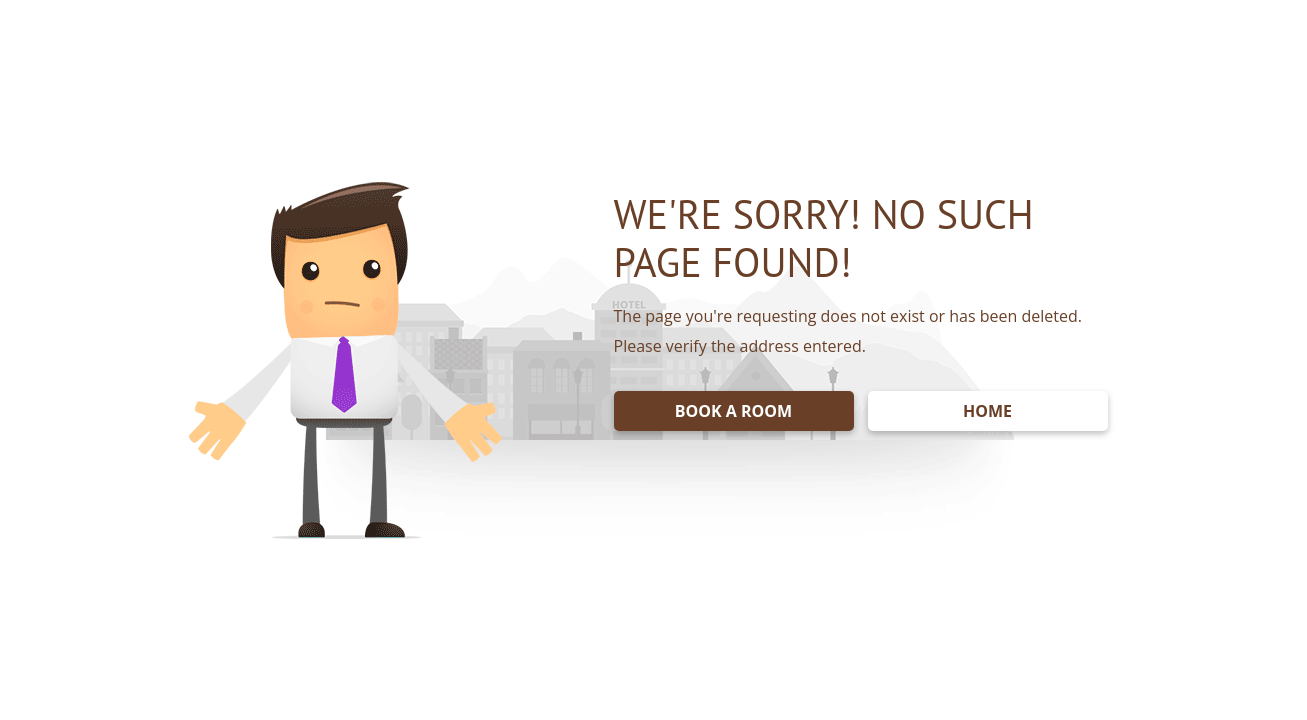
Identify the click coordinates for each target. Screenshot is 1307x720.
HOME (987, 411)
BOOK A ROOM (733, 411)
